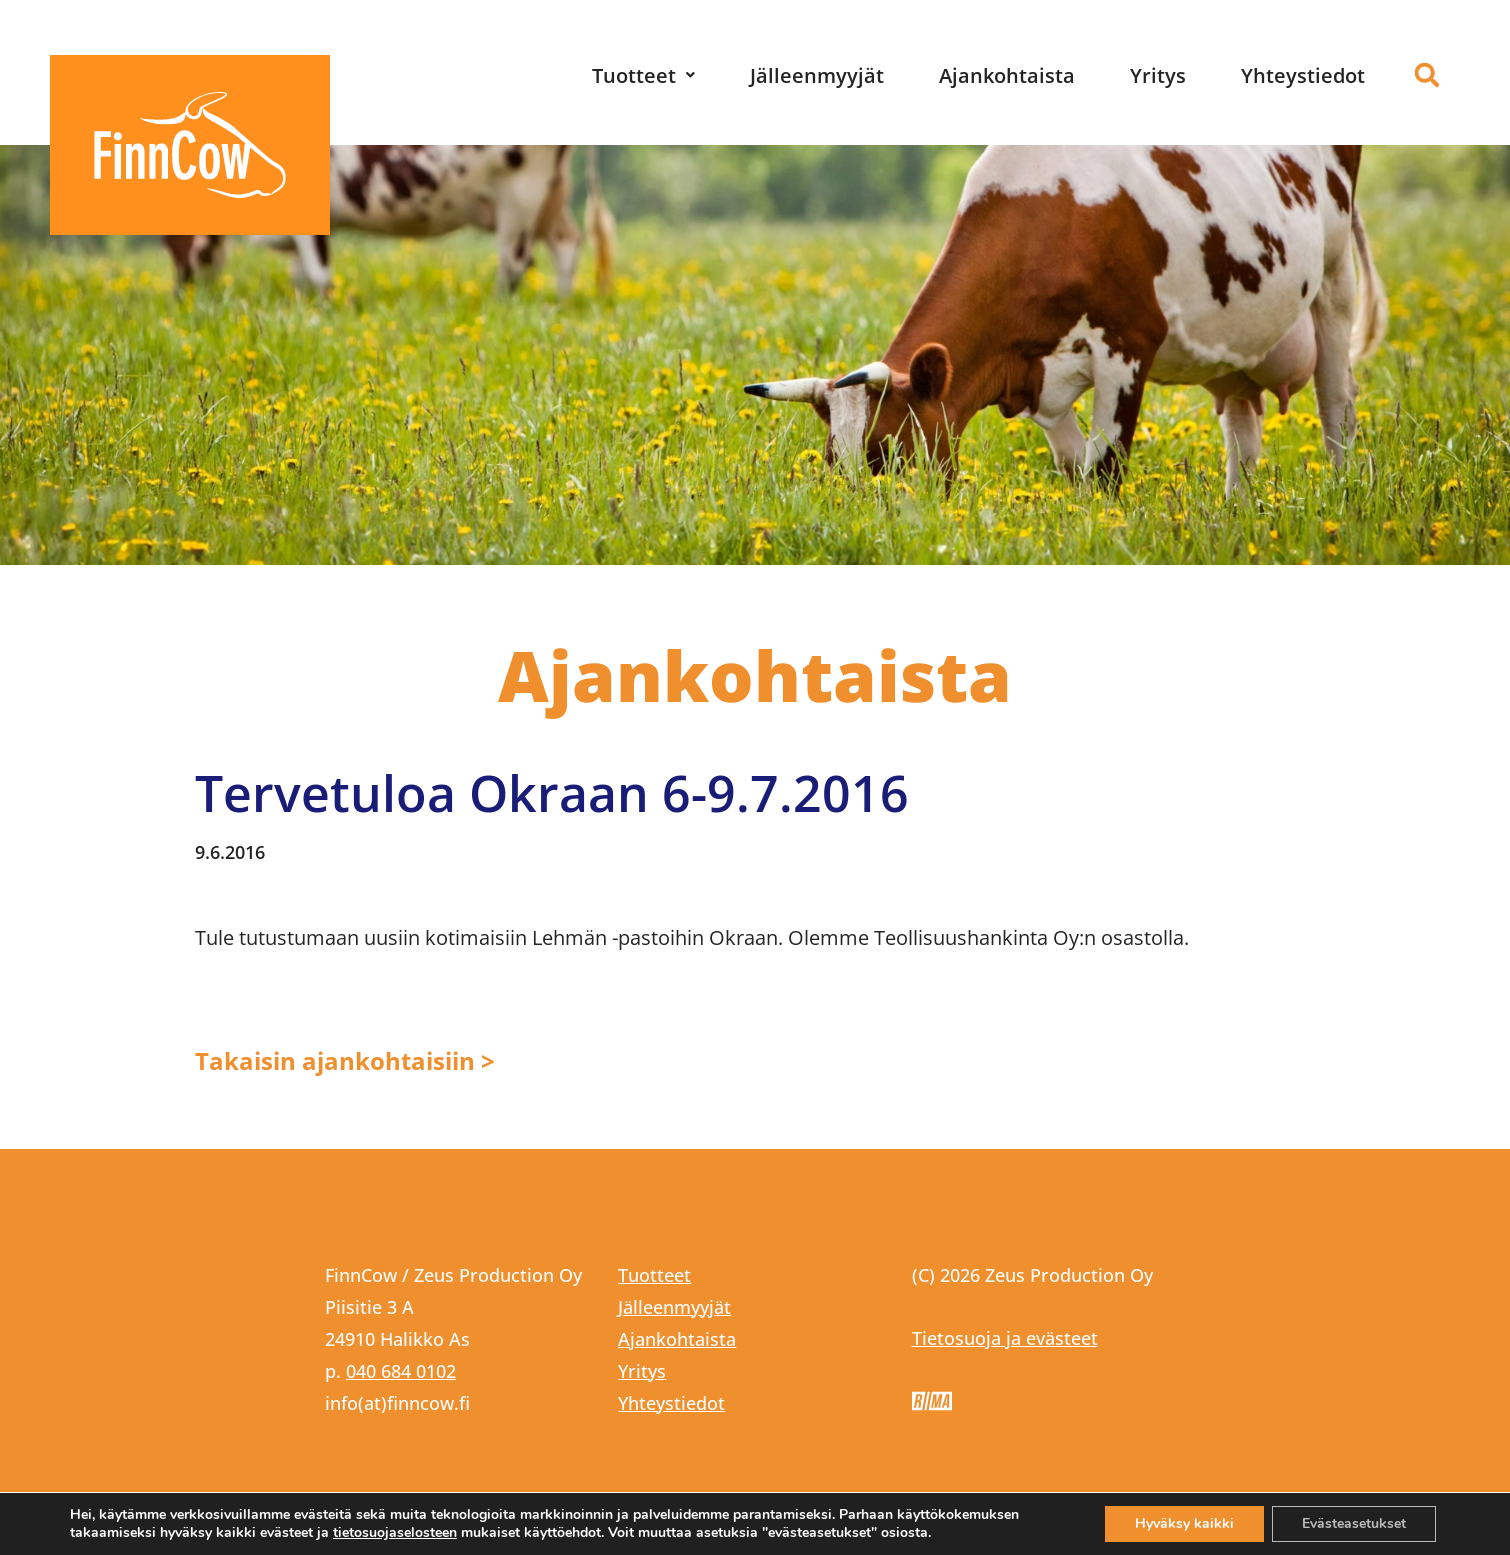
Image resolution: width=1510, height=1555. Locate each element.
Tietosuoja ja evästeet (1005, 1338)
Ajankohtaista (1007, 75)
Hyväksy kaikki (1184, 1523)
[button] (643, 75)
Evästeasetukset (1354, 1523)
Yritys (1158, 75)
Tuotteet (643, 75)
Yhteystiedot (1303, 75)
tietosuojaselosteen (395, 1532)
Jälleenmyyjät (817, 75)
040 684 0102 (401, 1371)
